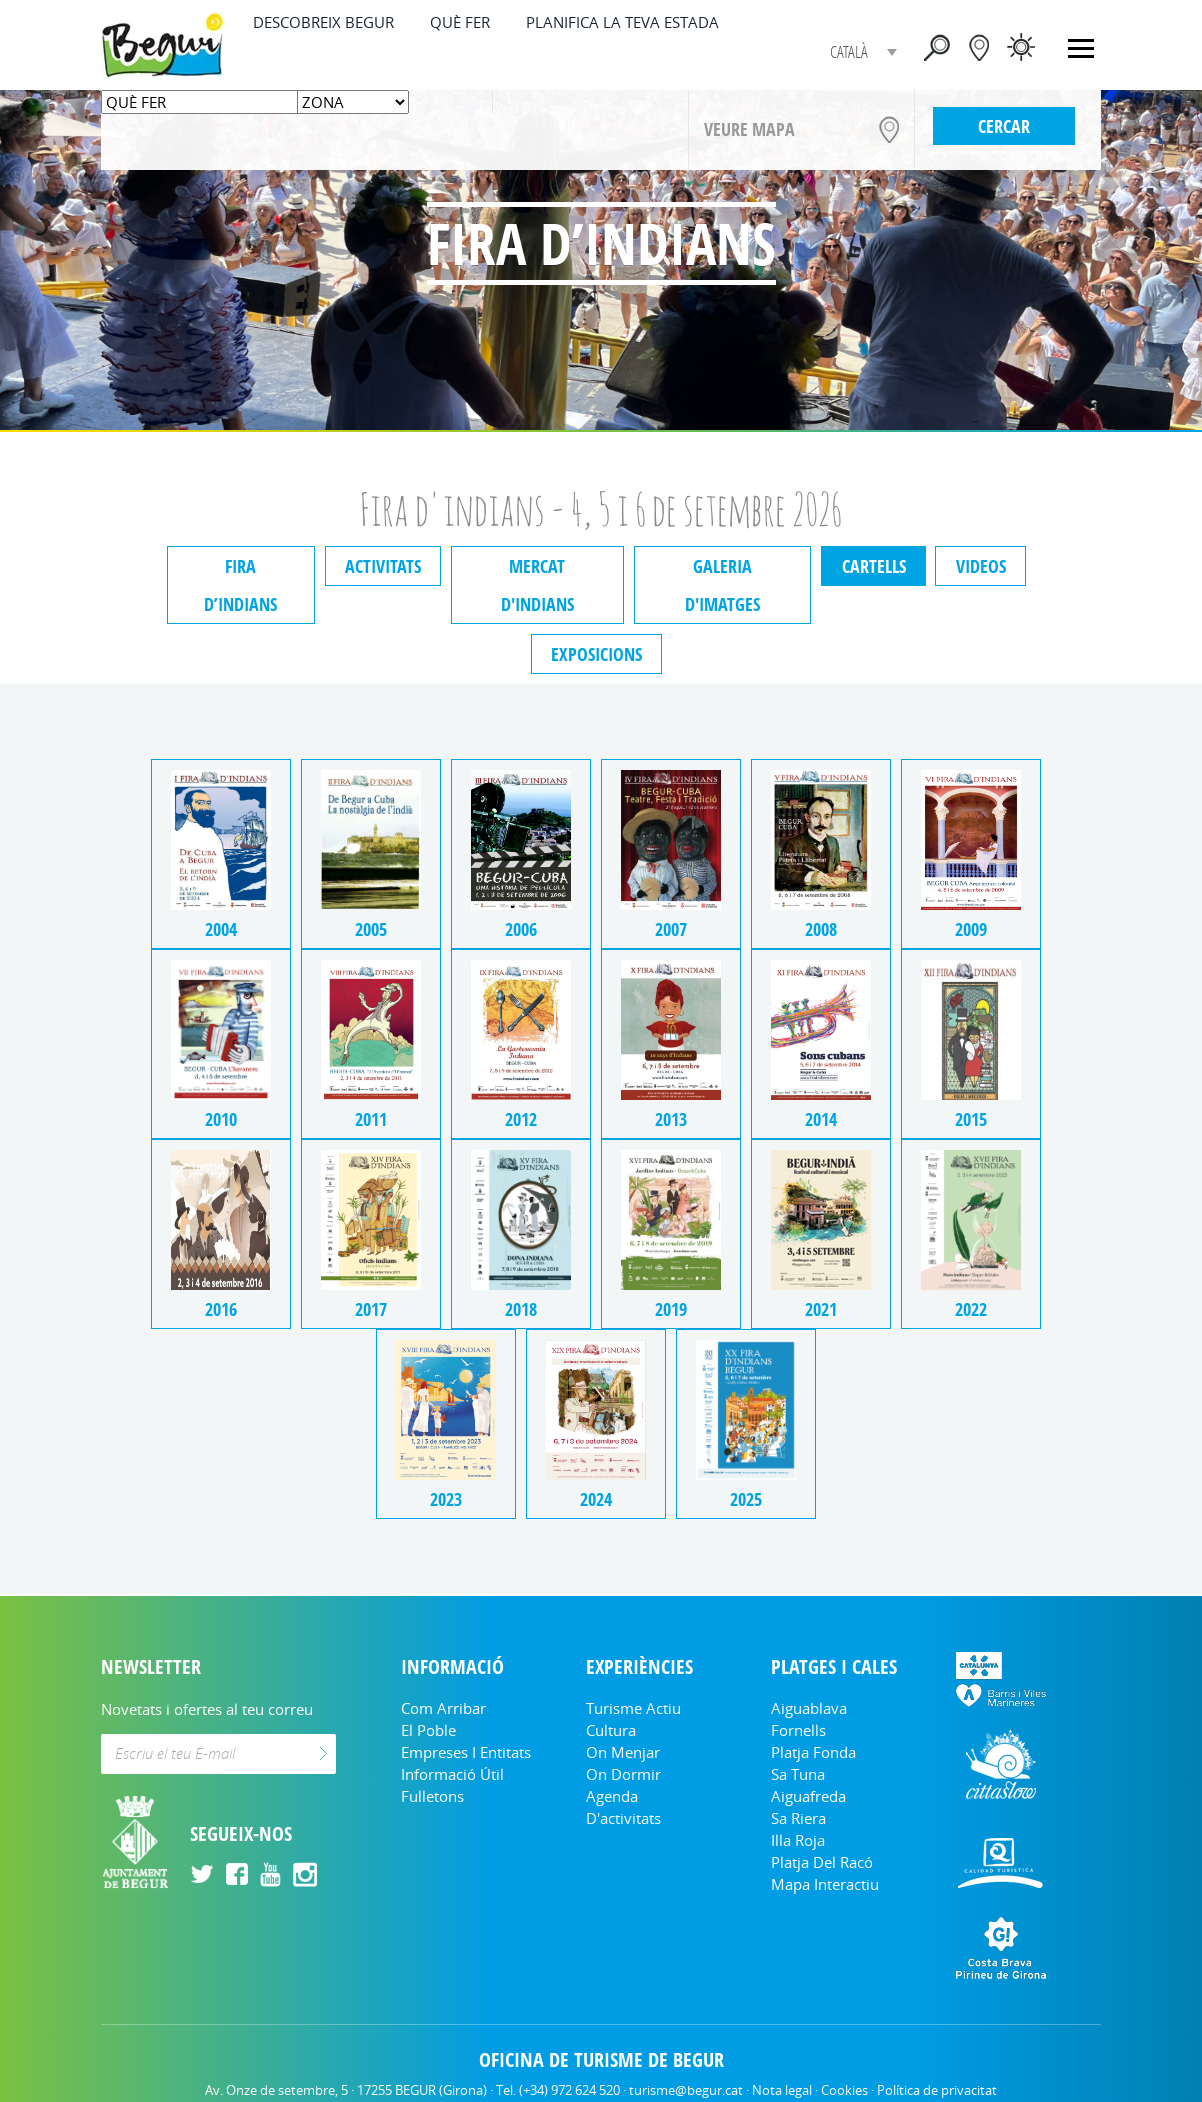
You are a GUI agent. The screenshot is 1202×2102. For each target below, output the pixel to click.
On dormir (623, 1736)
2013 (672, 1007)
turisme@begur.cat (686, 2052)
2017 (368, 1197)
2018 (520, 1197)
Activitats (380, 566)
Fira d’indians (236, 566)
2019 (672, 1197)
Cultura (611, 1692)
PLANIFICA (622, 22)
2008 (824, 817)
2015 (976, 1007)
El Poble (428, 1692)
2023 (444, 1387)
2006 (520, 817)
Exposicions (596, 616)
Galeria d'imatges (724, 566)
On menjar (623, 1714)
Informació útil (452, 1736)
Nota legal (782, 2052)
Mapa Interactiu (825, 1846)
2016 (216, 1197)
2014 (824, 1007)
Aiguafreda (808, 1758)
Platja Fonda (813, 1714)
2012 (520, 1007)
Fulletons (432, 1758)
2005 (368, 817)
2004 (216, 817)
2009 (976, 817)
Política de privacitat (937, 2052)
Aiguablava (809, 1670)
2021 (824, 1197)
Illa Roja (798, 1802)
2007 (672, 817)
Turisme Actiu (633, 1670)
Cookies (844, 2052)
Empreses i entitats (466, 1714)
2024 (596, 1387)
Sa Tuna (798, 1736)
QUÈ (460, 22)
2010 (216, 1007)
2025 (748, 1387)
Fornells (798, 1692)
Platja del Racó (822, 1824)
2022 (976, 1197)
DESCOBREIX (323, 22)
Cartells (877, 566)
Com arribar (443, 1670)
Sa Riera (798, 1780)
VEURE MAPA (749, 129)
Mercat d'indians (536, 566)
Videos (986, 566)
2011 (368, 1007)
